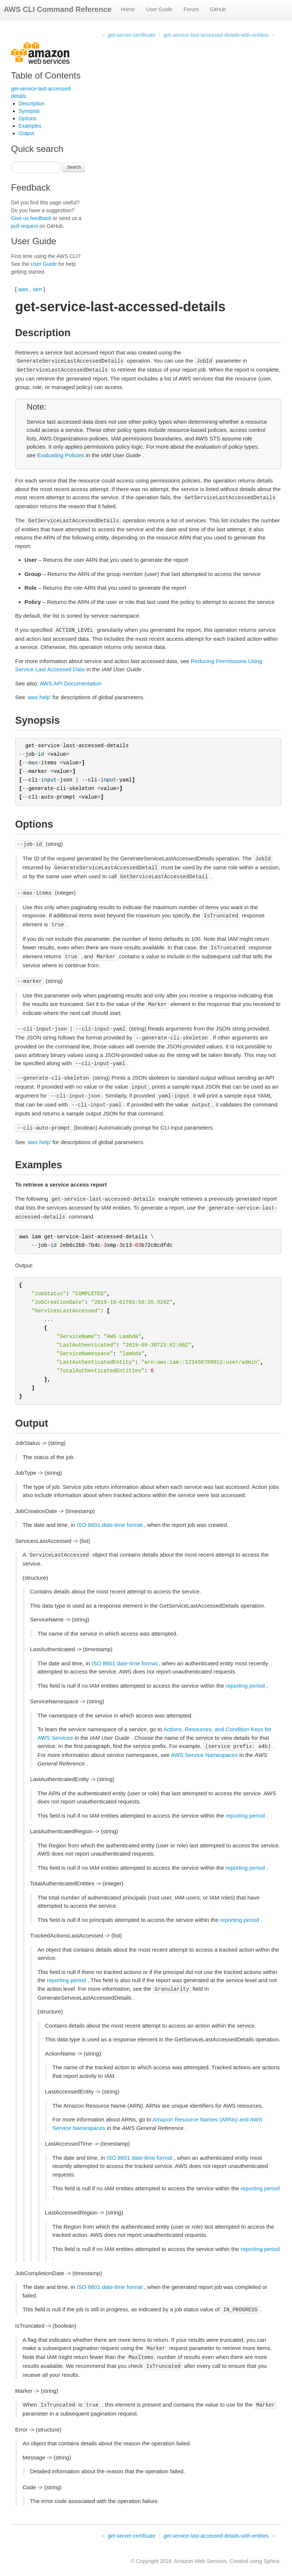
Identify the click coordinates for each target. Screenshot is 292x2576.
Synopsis (29, 111)
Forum (190, 9)
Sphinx (272, 2561)
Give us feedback (31, 218)
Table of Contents (46, 75)
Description (32, 103)
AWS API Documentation (70, 683)
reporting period (245, 1685)
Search (74, 167)
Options (28, 118)
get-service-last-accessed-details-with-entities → (219, 35)
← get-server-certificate (128, 35)
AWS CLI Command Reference (58, 9)
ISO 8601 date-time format (110, 1525)
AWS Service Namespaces (204, 1755)
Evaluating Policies (60, 455)
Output (26, 133)
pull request (24, 226)
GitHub (218, 9)
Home (128, 9)
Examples (30, 126)
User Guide (159, 9)
